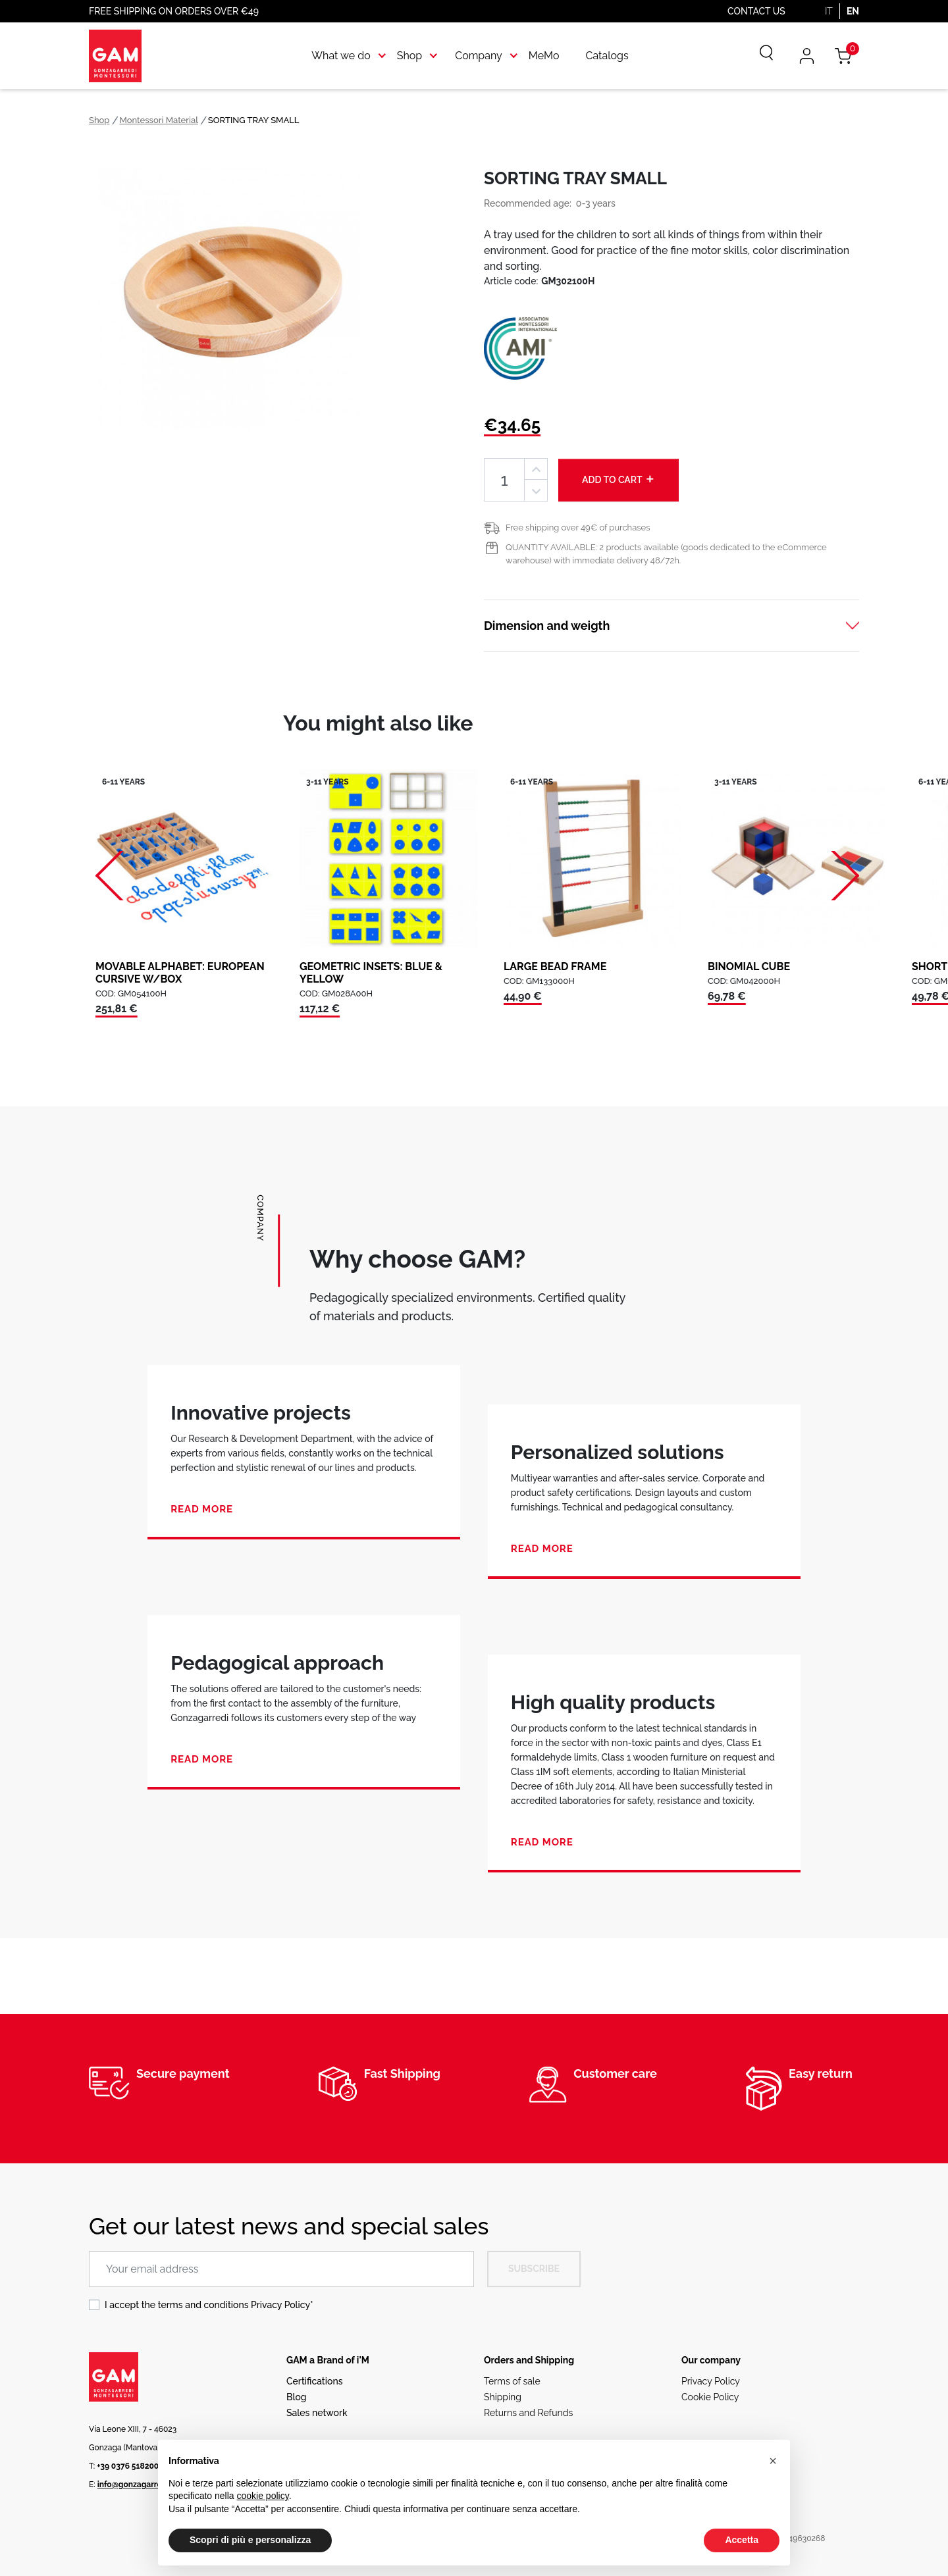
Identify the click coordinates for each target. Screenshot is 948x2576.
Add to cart (618, 479)
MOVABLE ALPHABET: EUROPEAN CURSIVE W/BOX (180, 972)
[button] (772, 2460)
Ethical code (708, 2413)
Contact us (756, 11)
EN (853, 11)
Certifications (314, 2381)
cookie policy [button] (263, 2495)
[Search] (757, 55)
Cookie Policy (710, 2397)
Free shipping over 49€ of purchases (578, 527)
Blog (296, 2397)
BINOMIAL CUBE (749, 966)
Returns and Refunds (528, 2413)
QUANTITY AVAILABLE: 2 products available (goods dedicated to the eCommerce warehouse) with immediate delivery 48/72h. (666, 553)
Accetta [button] (741, 2540)
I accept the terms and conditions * (209, 2305)
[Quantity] (504, 480)
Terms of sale (512, 2381)
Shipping (502, 2397)
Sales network (317, 2413)
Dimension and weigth (547, 625)
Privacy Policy (280, 2305)
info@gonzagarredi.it (136, 2484)
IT (829, 11)
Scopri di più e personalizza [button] (250, 2540)
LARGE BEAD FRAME (555, 966)
